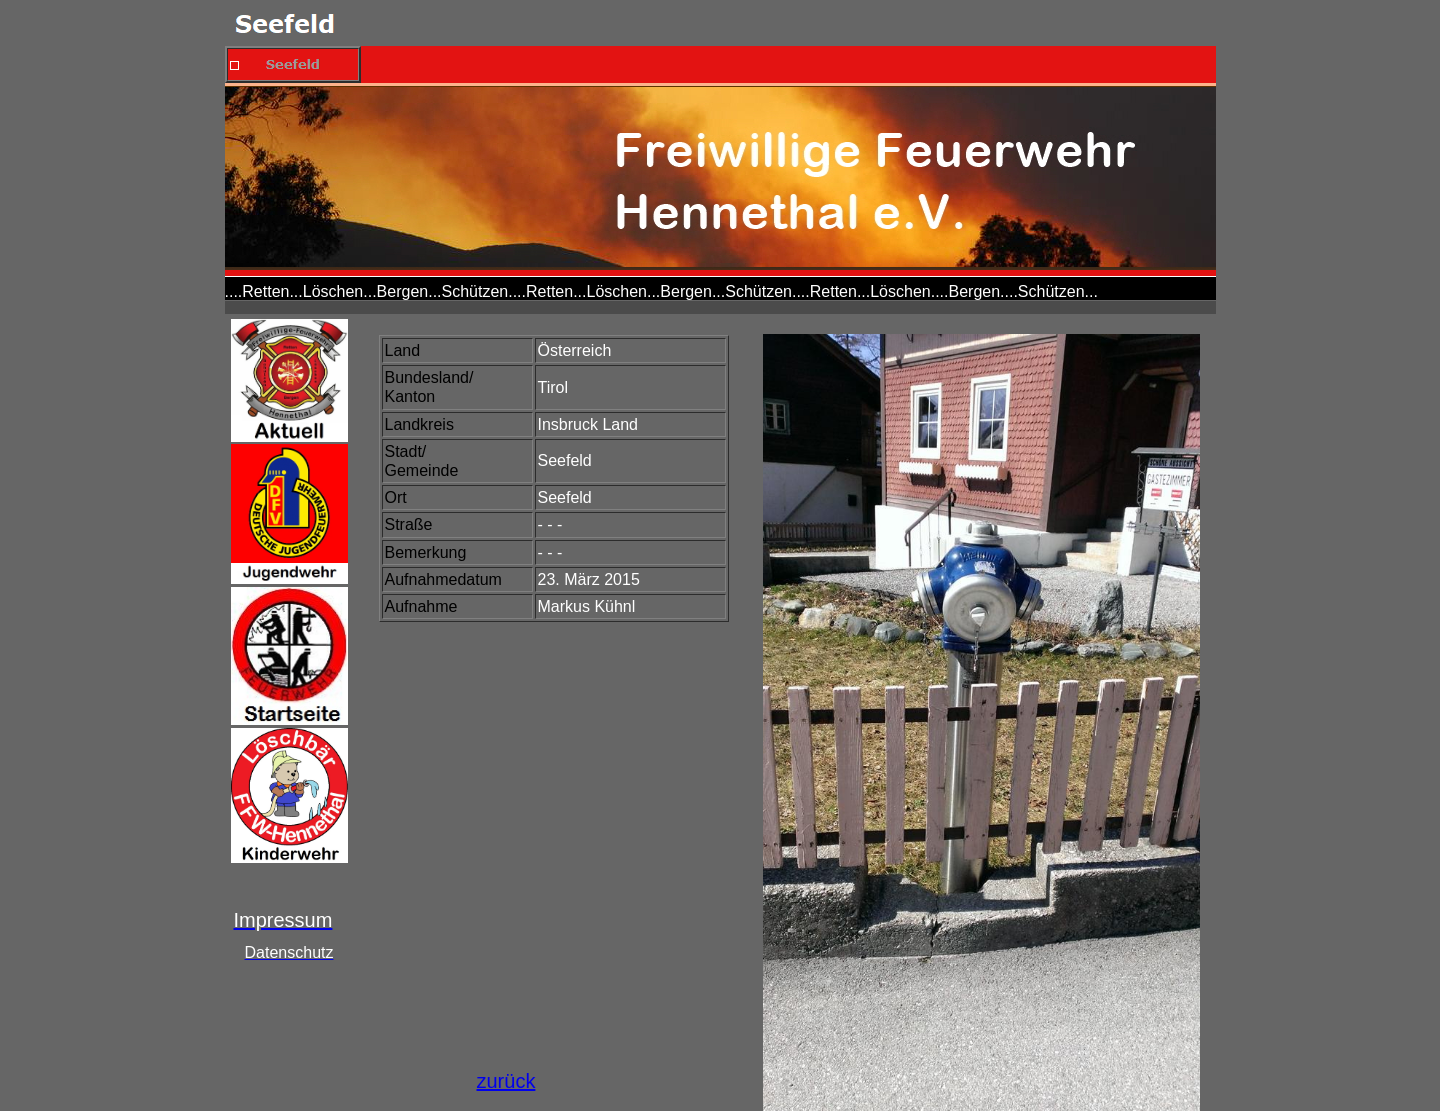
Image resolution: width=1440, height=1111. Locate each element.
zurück (506, 1081)
